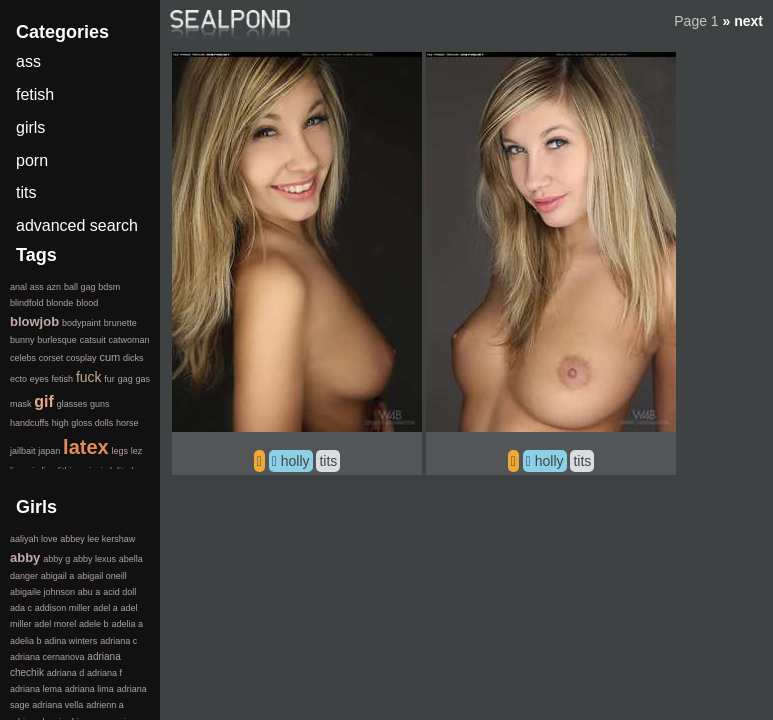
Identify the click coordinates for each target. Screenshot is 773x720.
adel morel (55, 624)
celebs (23, 358)
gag (125, 379)
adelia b (26, 641)
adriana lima (89, 689)
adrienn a (105, 705)
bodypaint (81, 323)
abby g (56, 559)
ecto (18, 379)
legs (119, 451)
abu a (89, 592)
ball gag (80, 287)
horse (127, 423)
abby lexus (94, 559)
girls (30, 127)
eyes (39, 379)
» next (743, 21)
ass (28, 61)
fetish (35, 94)
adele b (94, 624)
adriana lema (36, 689)
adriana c (118, 641)
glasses (72, 404)
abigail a (58, 576)
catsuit (93, 340)
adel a (105, 608)
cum (109, 357)
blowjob (34, 321)
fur (109, 379)
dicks (133, 358)
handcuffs (29, 423)
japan (49, 451)
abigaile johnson (42, 592)
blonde (59, 303)
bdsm (109, 287)
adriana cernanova (47, 657)
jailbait (23, 451)
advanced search (77, 225)
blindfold (27, 303)
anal (18, 287)
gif (44, 401)
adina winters (70, 641)
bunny (22, 340)
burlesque (57, 340)
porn (32, 160)
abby (25, 557)
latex (86, 447)
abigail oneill (102, 576)
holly (295, 461)
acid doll (119, 592)
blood (87, 303)
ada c (21, 608)
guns (100, 404)
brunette (120, 323)
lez (137, 451)
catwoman (128, 340)
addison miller (63, 608)
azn (54, 287)
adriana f (104, 673)
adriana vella (57, 705)
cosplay (81, 358)
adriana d (66, 673)
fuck (89, 377)
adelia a (127, 624)
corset (51, 358)
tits (328, 461)
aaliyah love (34, 539)
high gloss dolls (83, 423)
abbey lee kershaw (97, 539)
